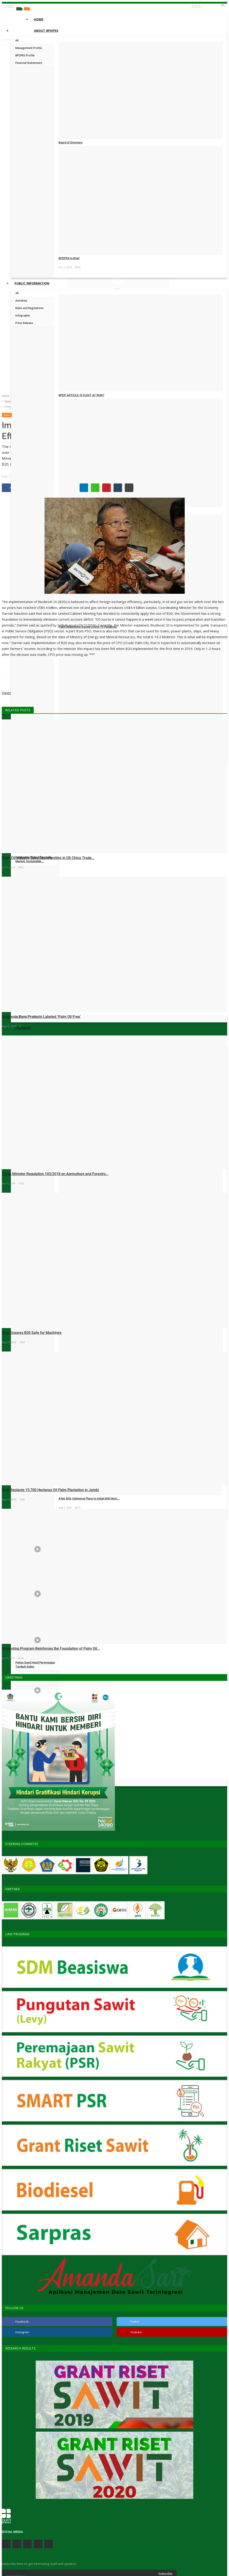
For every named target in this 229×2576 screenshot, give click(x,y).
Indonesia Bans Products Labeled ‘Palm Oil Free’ (41, 1016)
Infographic (22, 315)
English (196, 6)
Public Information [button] (31, 283)
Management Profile (28, 48)
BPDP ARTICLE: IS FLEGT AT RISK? (81, 395)
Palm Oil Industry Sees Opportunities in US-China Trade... (48, 858)
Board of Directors (71, 142)
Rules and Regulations (29, 308)
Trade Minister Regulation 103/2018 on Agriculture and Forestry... (55, 1174)
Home (38, 19)
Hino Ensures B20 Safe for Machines (31, 1333)
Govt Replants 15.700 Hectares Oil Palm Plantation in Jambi (50, 1490)
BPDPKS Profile (25, 55)
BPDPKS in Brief (69, 258)
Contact (9, 6)
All (17, 40)
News (8, 401)
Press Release (24, 323)
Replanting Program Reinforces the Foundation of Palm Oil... (51, 1648)
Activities (21, 301)
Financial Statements (28, 63)
